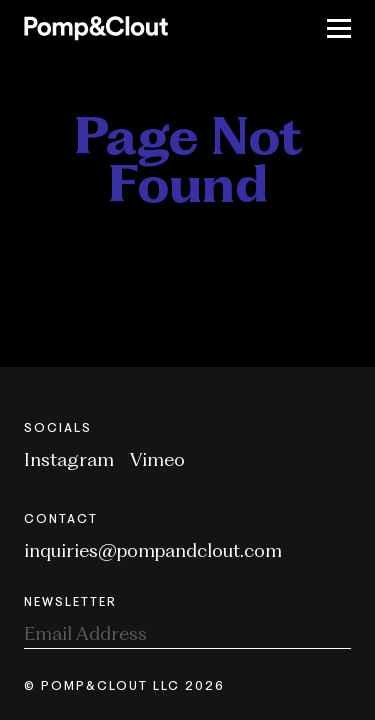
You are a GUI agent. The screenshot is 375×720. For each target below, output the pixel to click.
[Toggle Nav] (339, 28)
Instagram (69, 459)
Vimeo (157, 459)
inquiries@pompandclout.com (153, 550)
